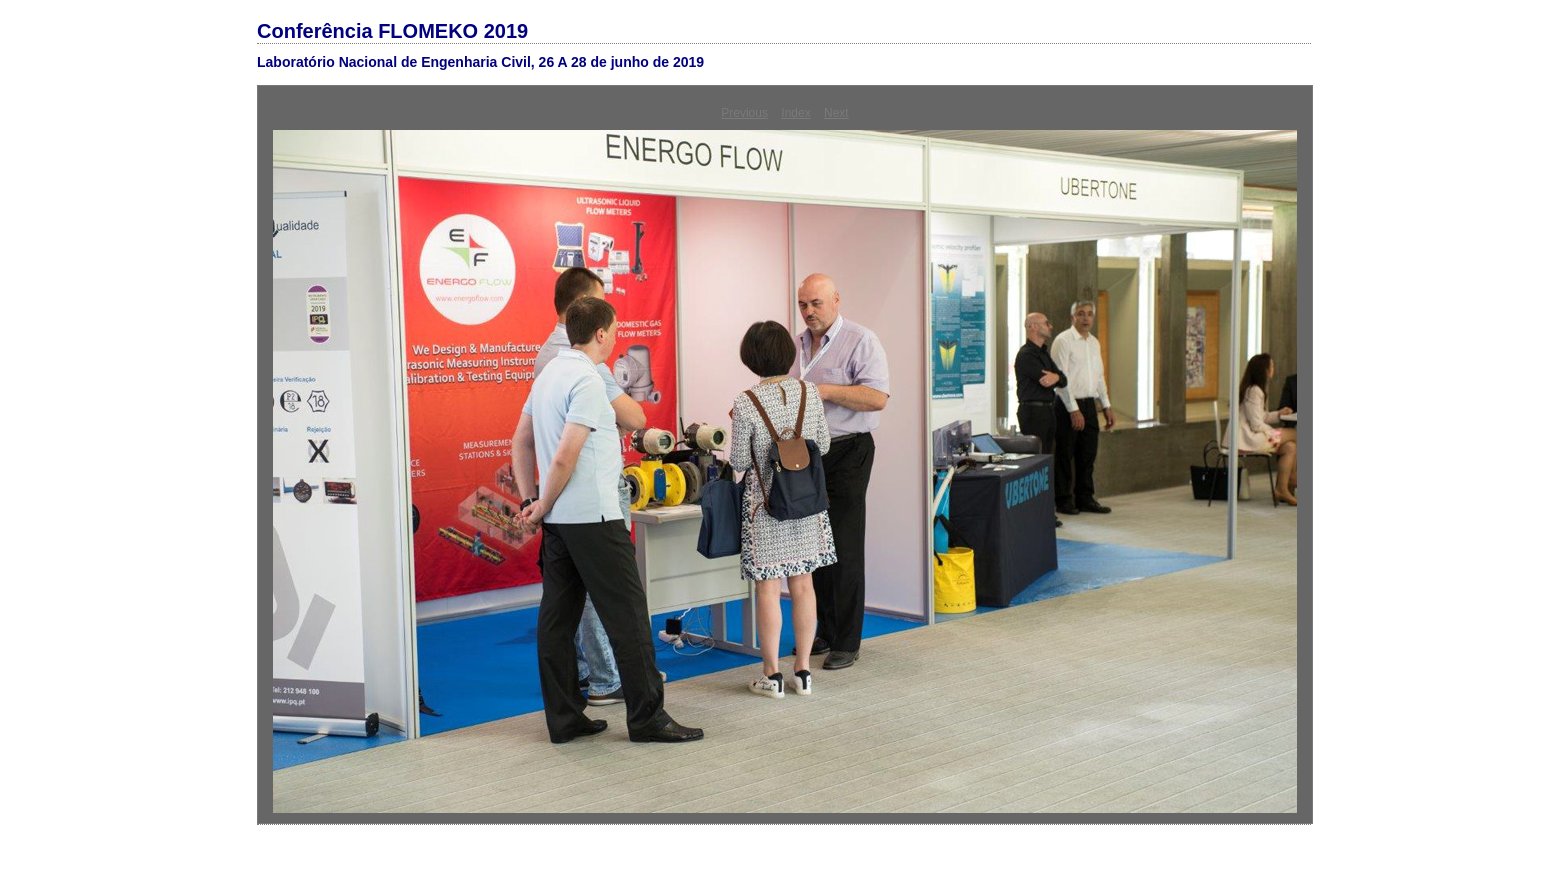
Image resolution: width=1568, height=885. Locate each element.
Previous (744, 113)
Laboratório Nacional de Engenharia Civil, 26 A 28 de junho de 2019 (480, 62)
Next (836, 113)
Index (795, 113)
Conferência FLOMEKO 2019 (392, 31)
